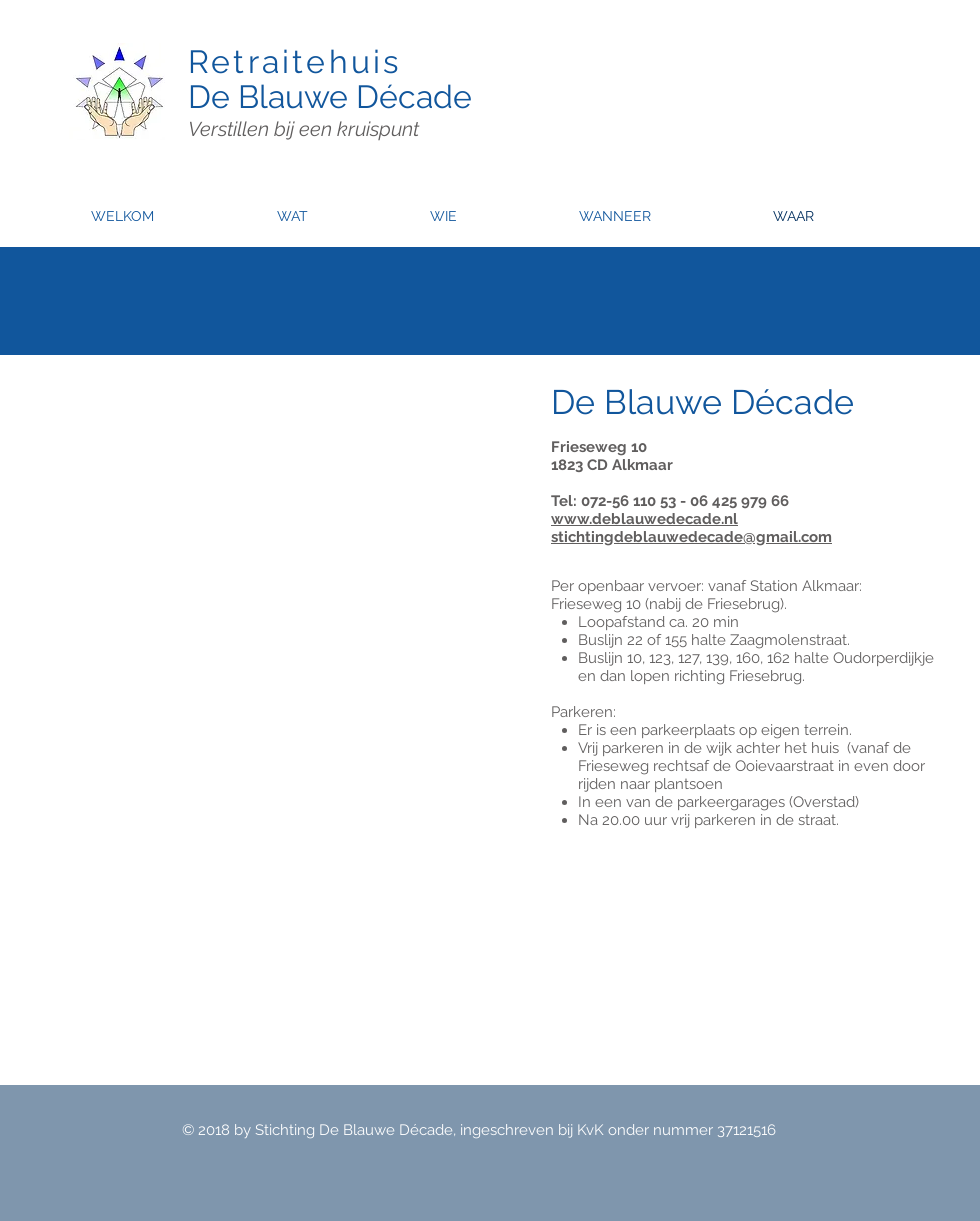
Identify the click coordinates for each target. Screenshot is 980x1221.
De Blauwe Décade (330, 96)
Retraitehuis (294, 61)
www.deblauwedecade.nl (644, 519)
